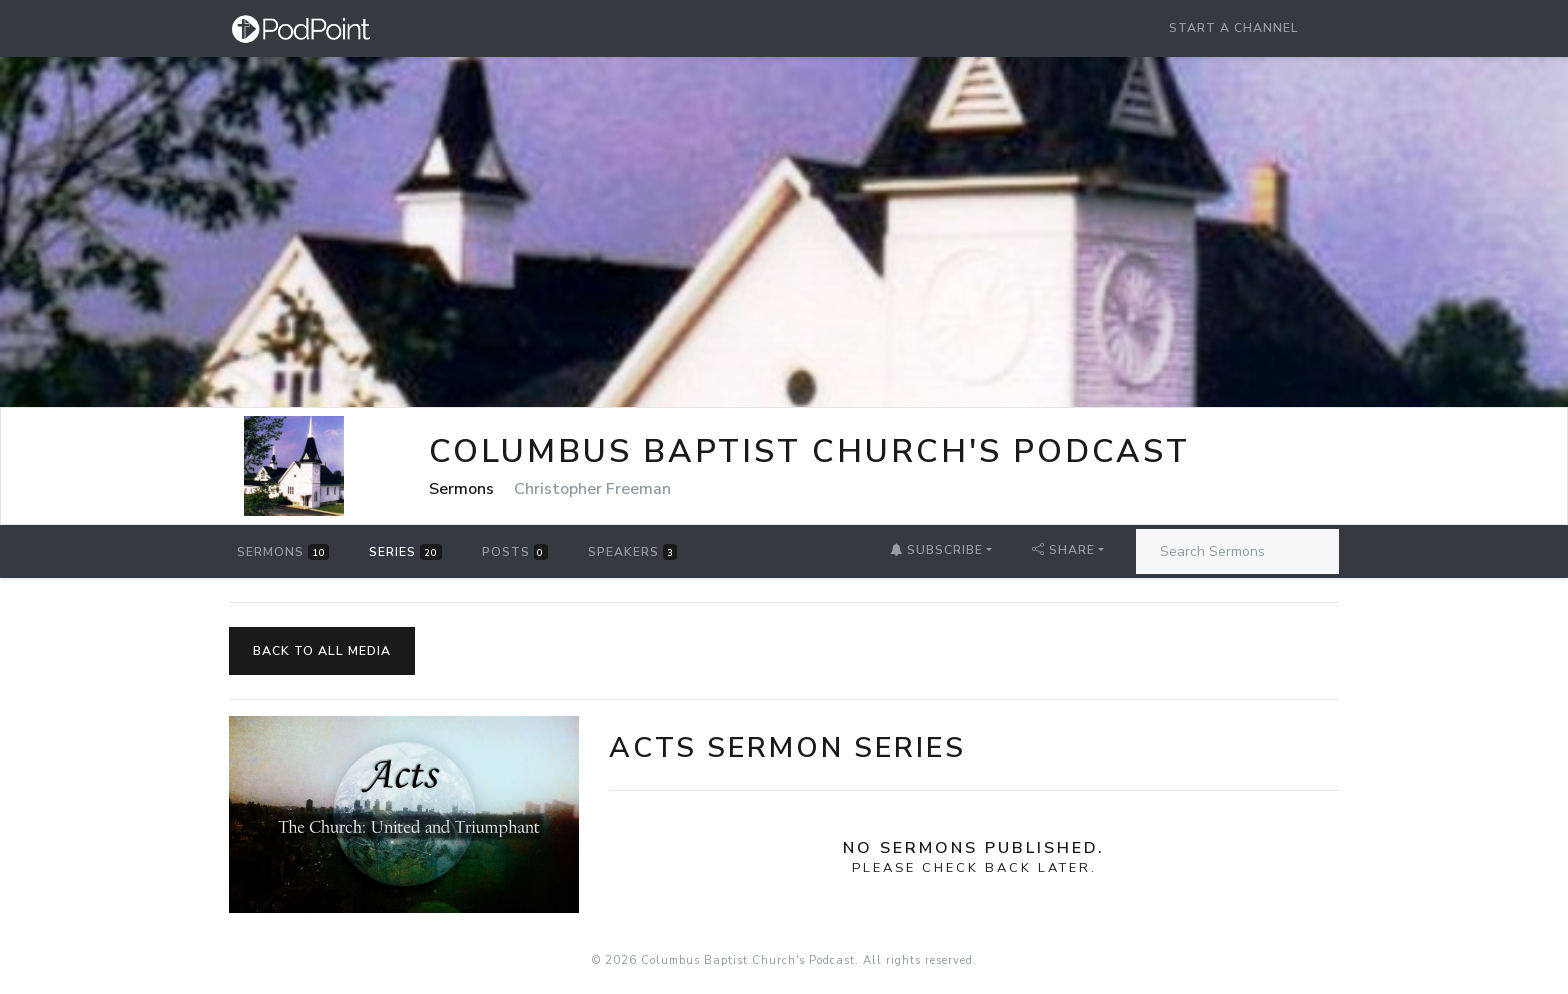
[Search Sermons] (1237, 551)
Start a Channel (1234, 28)
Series (405, 552)
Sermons (283, 552)
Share (1063, 550)
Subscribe (936, 550)
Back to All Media (322, 651)
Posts (515, 552)
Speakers (632, 552)
